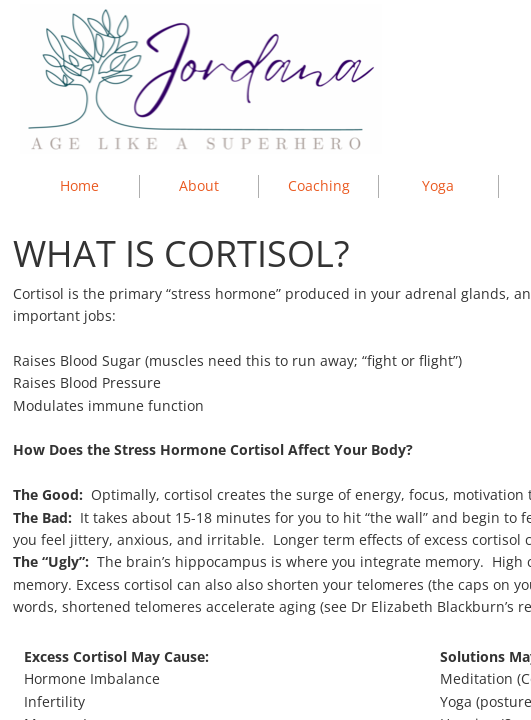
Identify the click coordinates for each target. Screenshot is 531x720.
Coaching (319, 185)
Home (79, 185)
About (199, 185)
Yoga (438, 185)
